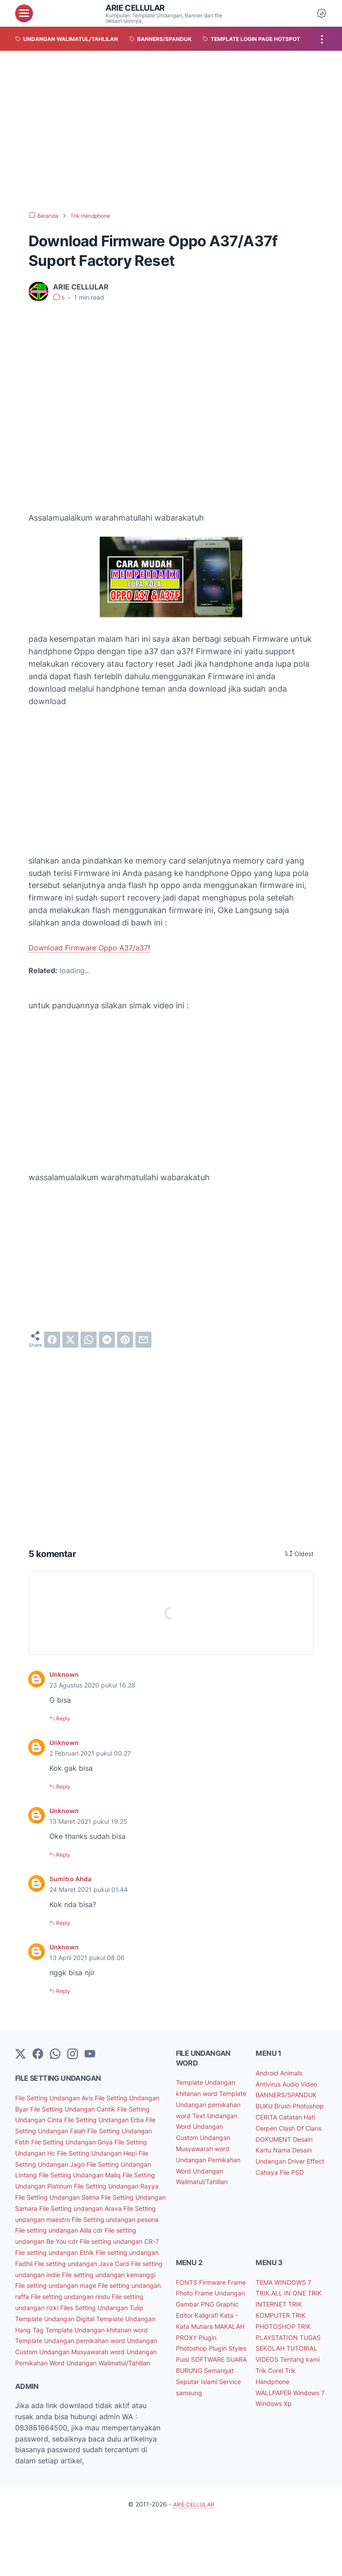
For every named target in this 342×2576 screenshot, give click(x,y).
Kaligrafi (191, 2352)
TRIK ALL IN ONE (284, 2319)
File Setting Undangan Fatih (118, 2140)
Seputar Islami (200, 2429)
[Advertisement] (171, 131)
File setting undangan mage (98, 2316)
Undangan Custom (47, 2394)
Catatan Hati (278, 2137)
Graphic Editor (217, 2341)
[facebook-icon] (38, 2053)
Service (189, 2441)
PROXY (189, 2374)
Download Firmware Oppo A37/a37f (96, 947)
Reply (65, 1717)
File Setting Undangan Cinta (87, 2118)
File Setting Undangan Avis (61, 2095)
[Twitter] (20, 2053)
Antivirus (271, 2082)
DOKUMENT (277, 2159)
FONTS (189, 2308)
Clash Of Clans (280, 2148)
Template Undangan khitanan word (74, 2372)
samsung (218, 2441)
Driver (302, 2181)
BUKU (266, 2115)
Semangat (225, 2419)
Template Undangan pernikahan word (78, 2383)
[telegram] (107, 1340)
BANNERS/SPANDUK (291, 2104)
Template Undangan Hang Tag (90, 2360)
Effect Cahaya (281, 2192)
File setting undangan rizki (79, 2339)
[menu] (24, 13)
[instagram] (72, 2053)
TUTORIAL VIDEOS (287, 2385)
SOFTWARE (196, 2408)
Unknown (65, 1674)
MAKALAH (221, 2364)
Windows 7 (275, 2441)
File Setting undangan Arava (91, 2228)
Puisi (206, 2397)
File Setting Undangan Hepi (109, 2162)
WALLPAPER (276, 2429)
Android (270, 2071)
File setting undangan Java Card (70, 2295)
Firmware (217, 2308)
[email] (143, 1340)
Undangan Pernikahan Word (82, 2405)
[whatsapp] (89, 1340)
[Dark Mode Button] (321, 13)
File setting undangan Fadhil (116, 2283)
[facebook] (52, 1340)
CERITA (306, 2126)
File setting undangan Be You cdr (85, 2261)
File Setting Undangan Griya (63, 2151)
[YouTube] (90, 2053)
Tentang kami (279, 2397)
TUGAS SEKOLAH (285, 2374)
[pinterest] (125, 1340)
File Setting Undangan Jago (63, 2173)
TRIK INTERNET (283, 2330)
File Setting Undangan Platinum (89, 2195)
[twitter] (70, 1340)
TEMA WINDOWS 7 (288, 2308)
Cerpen (313, 2137)
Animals (298, 2071)
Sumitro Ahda (72, 1877)
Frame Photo (198, 2319)
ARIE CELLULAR (139, 7)
